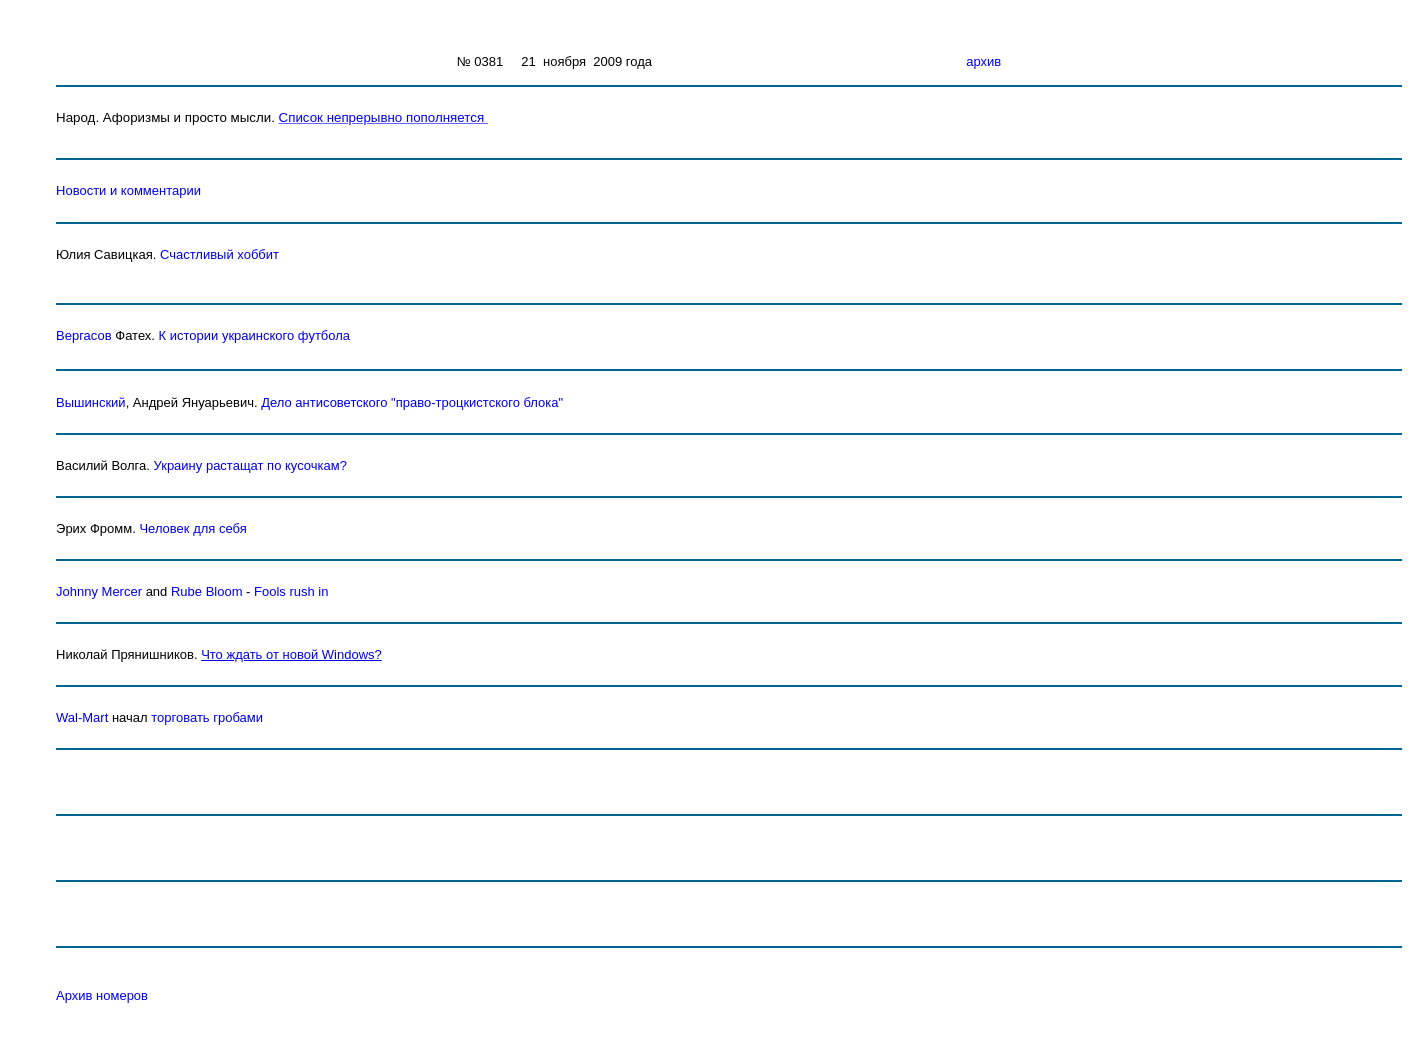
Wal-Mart (82, 717)
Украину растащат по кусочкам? (250, 465)
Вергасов (84, 335)
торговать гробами (207, 717)
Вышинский (91, 402)
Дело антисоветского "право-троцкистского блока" (412, 402)
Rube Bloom (207, 591)
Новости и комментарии (128, 190)
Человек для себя (192, 528)
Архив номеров (102, 995)
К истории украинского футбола (255, 335)
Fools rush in (291, 591)
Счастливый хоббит (219, 254)
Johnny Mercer (99, 591)
